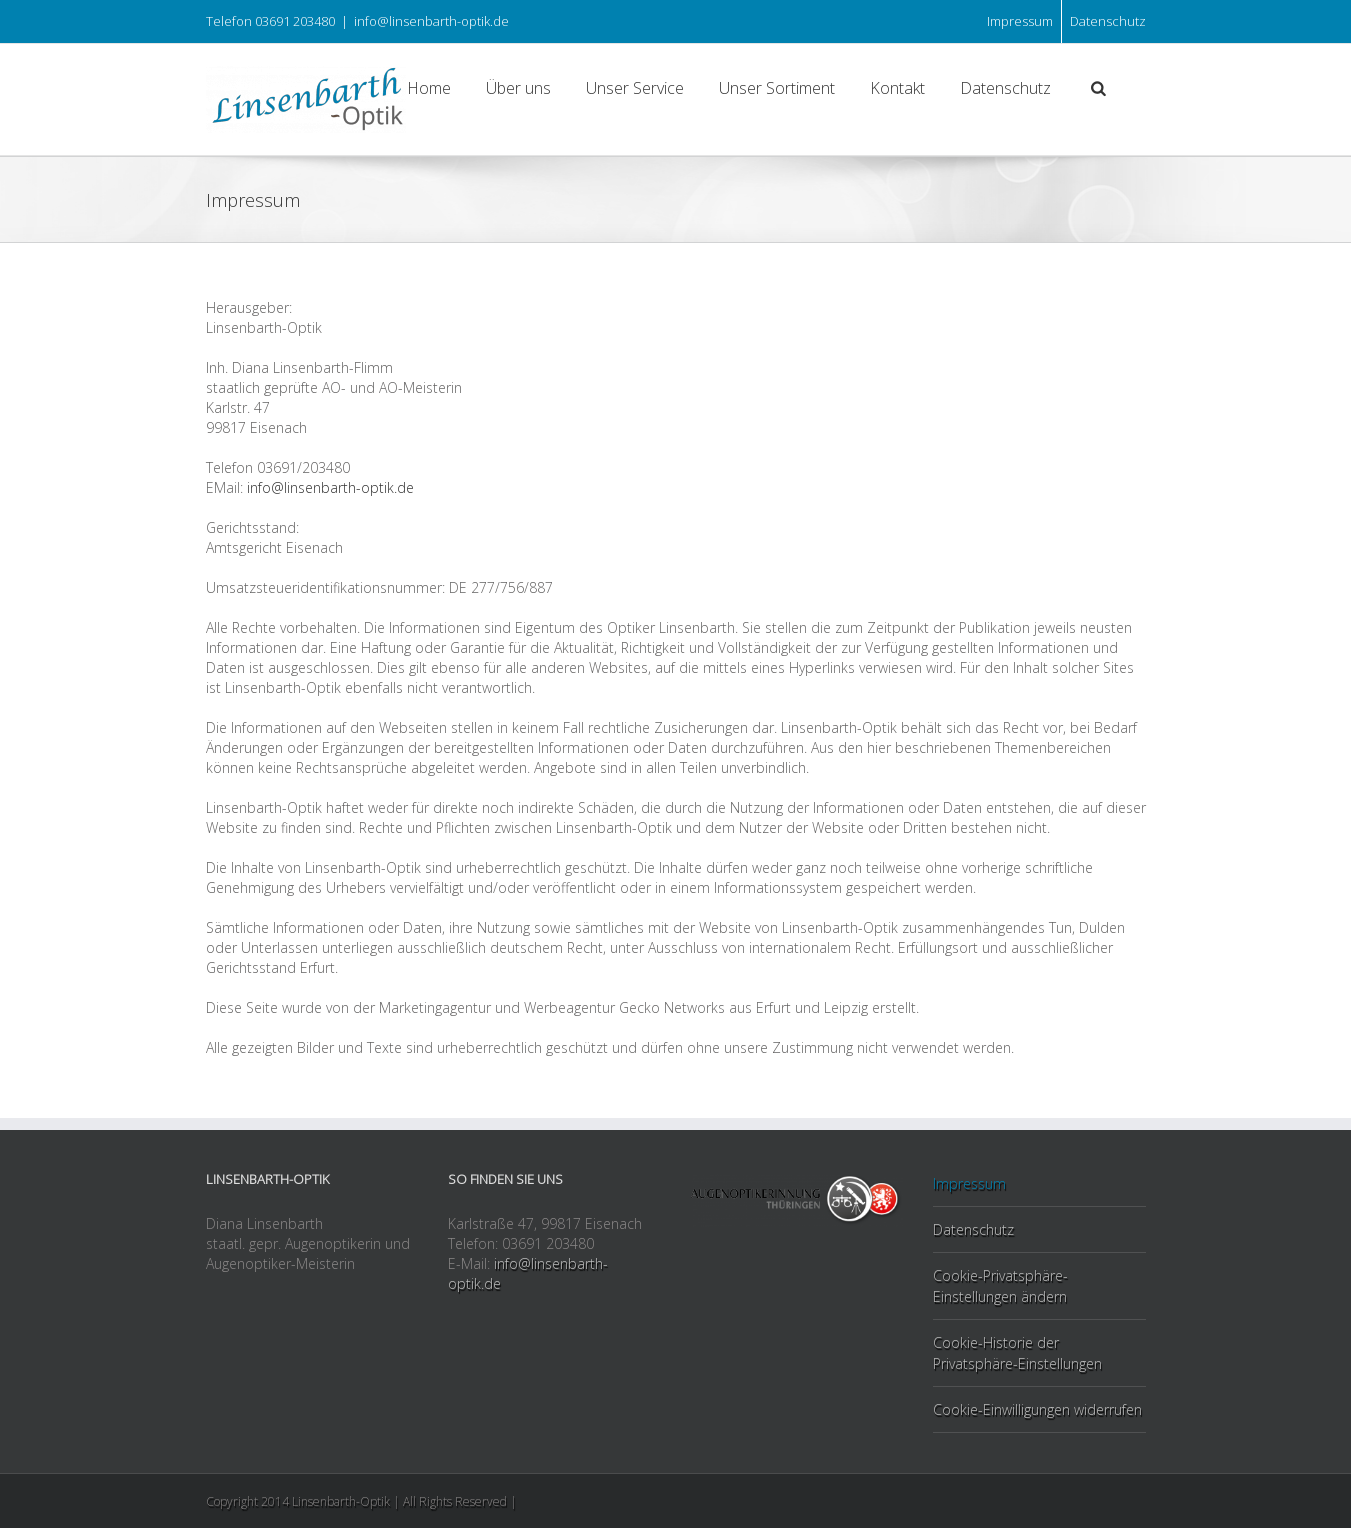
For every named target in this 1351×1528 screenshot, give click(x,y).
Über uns (518, 88)
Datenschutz (1108, 21)
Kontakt (897, 88)
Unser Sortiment (777, 88)
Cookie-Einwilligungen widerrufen (1037, 1409)
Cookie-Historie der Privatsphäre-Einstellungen (1017, 1353)
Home (429, 88)
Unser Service (635, 88)
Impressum (1020, 21)
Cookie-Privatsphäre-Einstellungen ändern (1000, 1286)
